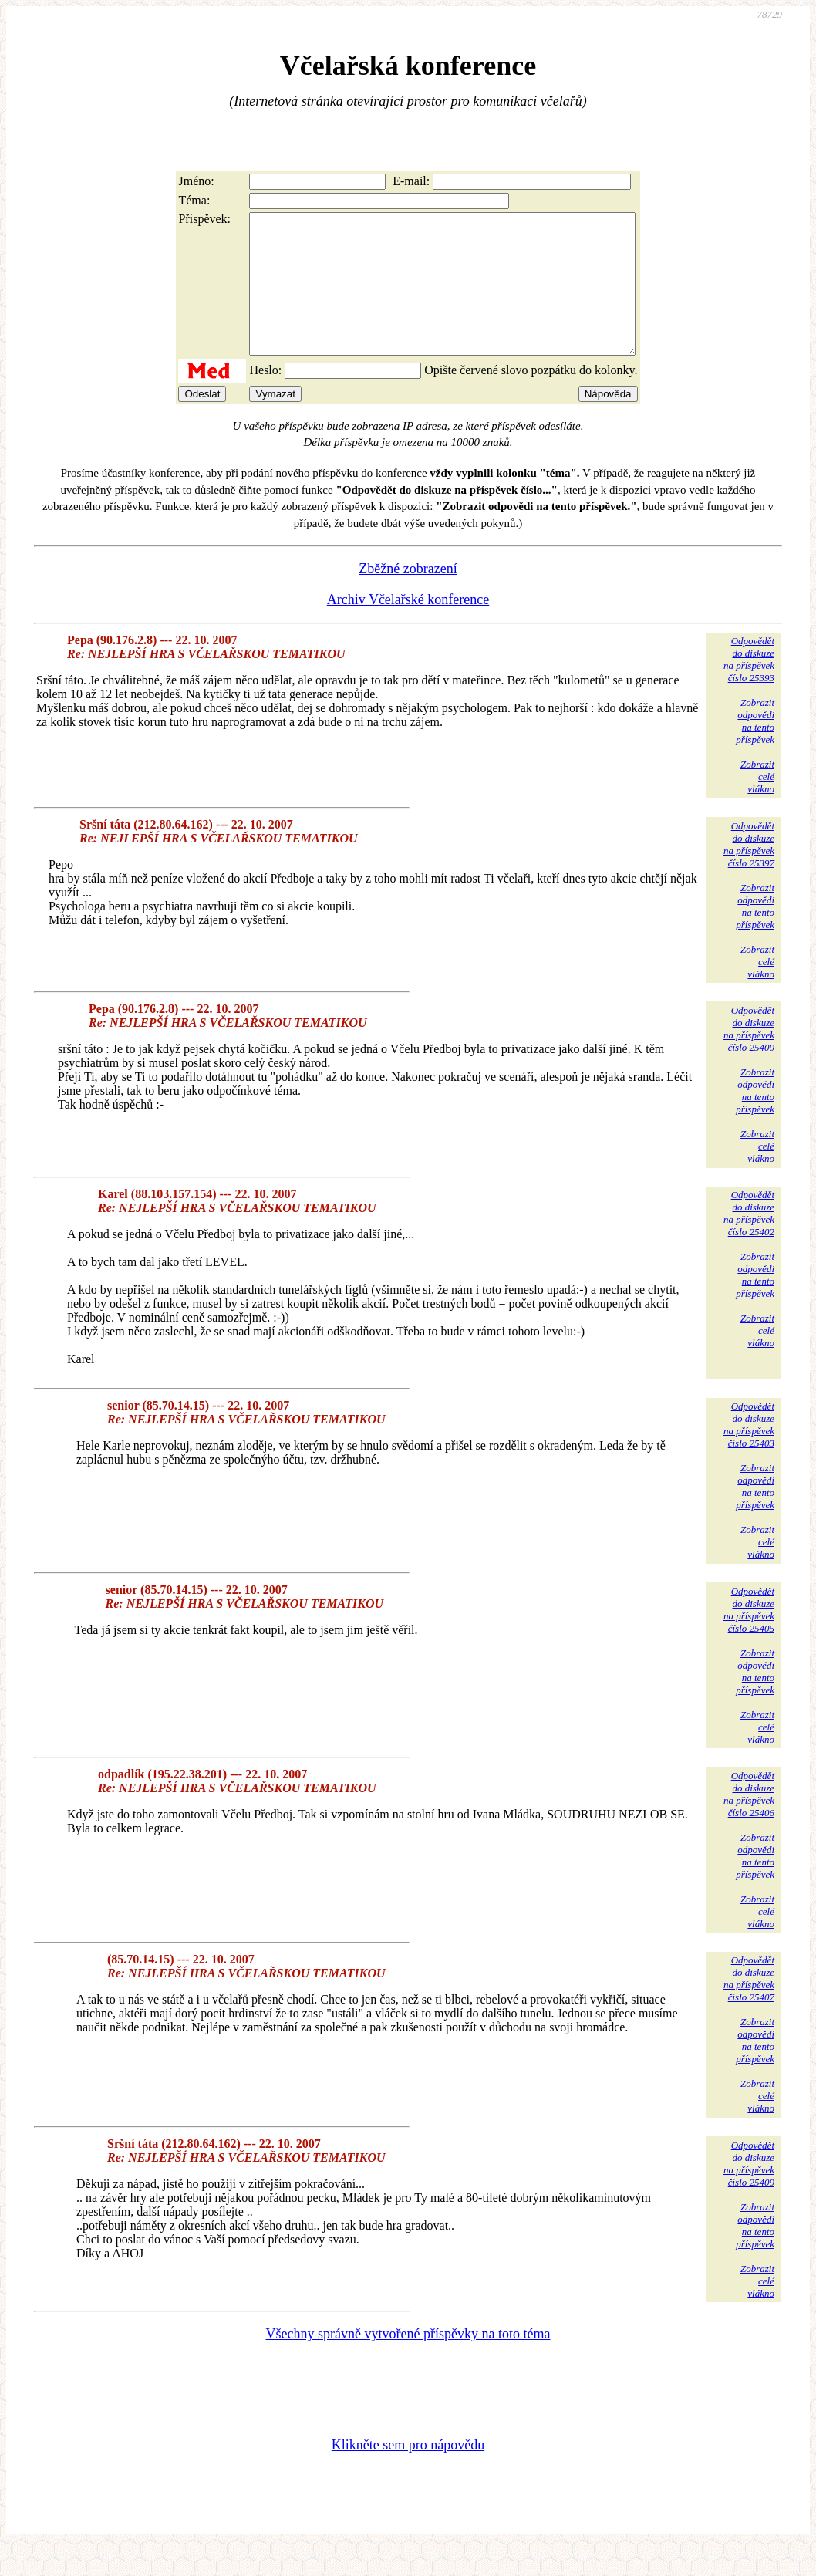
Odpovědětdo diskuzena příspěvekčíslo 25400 (748, 1056)
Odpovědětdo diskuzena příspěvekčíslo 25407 (748, 2006)
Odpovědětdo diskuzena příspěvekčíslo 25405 (748, 1637)
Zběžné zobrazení (408, 596)
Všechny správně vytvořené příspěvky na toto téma (408, 2361)
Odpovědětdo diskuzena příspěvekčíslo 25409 (748, 2191)
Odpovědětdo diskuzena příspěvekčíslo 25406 (748, 1822)
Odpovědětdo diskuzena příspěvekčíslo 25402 (748, 1241)
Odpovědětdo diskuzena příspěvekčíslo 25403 (748, 1452)
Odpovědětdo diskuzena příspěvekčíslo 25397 (748, 872)
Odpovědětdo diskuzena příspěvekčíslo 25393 (748, 687)
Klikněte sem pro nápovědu (408, 2472)
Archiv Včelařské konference (408, 627)
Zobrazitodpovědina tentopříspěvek (755, 748)
